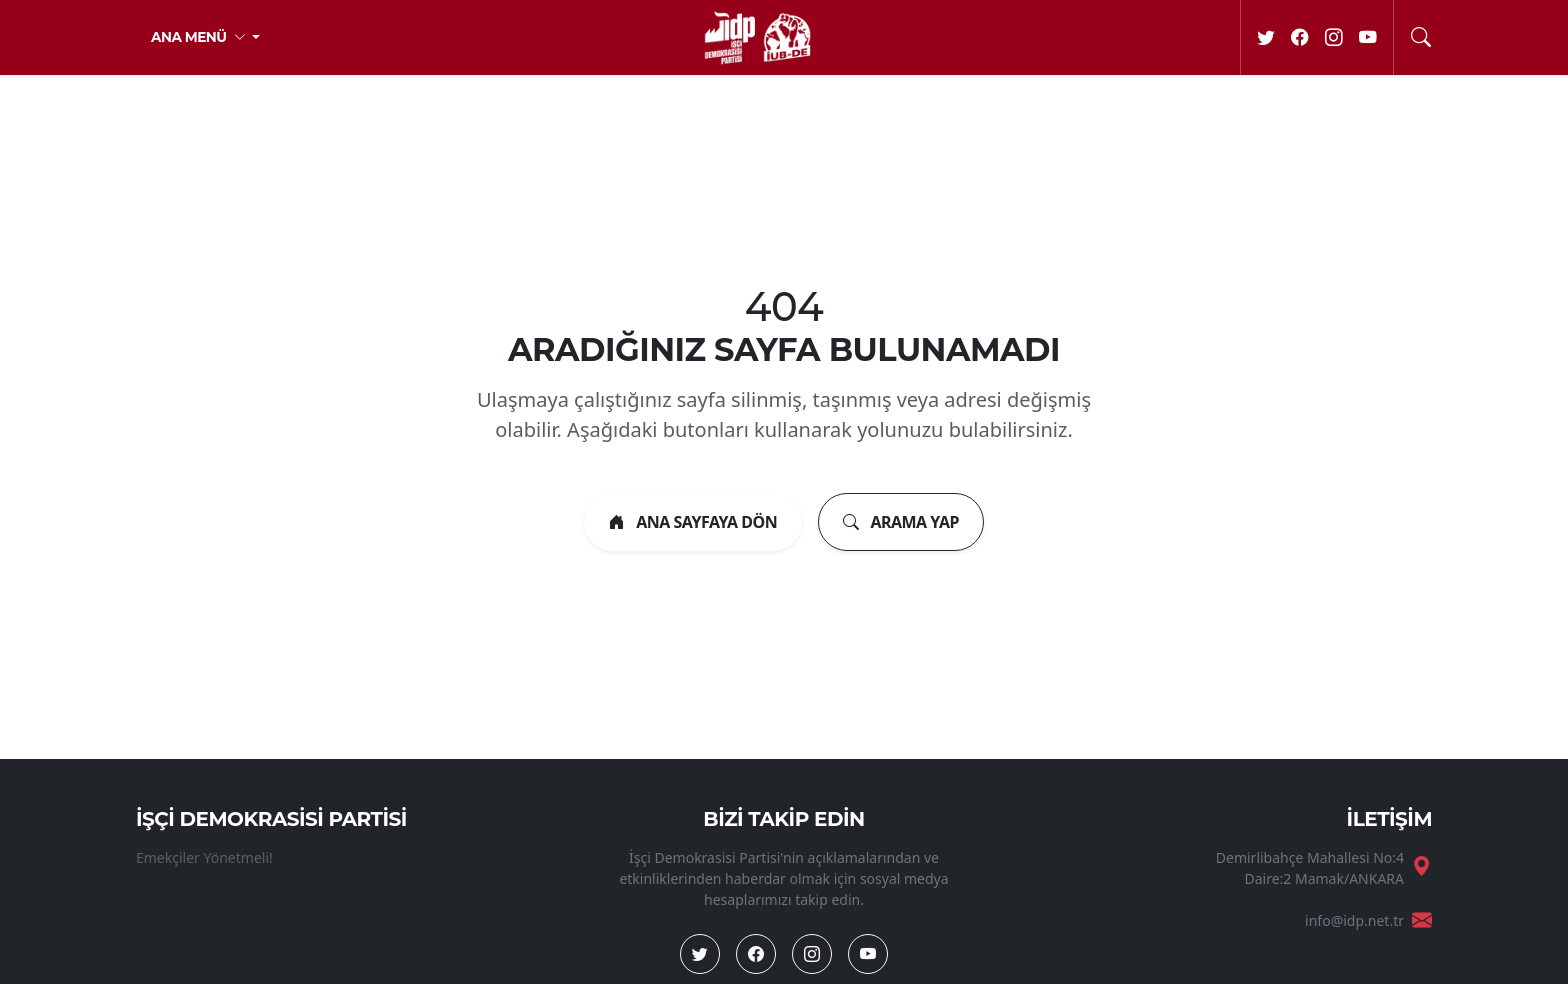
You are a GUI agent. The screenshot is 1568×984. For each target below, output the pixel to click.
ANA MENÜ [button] (200, 37)
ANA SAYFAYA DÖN (693, 522)
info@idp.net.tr (1354, 920)
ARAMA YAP (901, 522)
